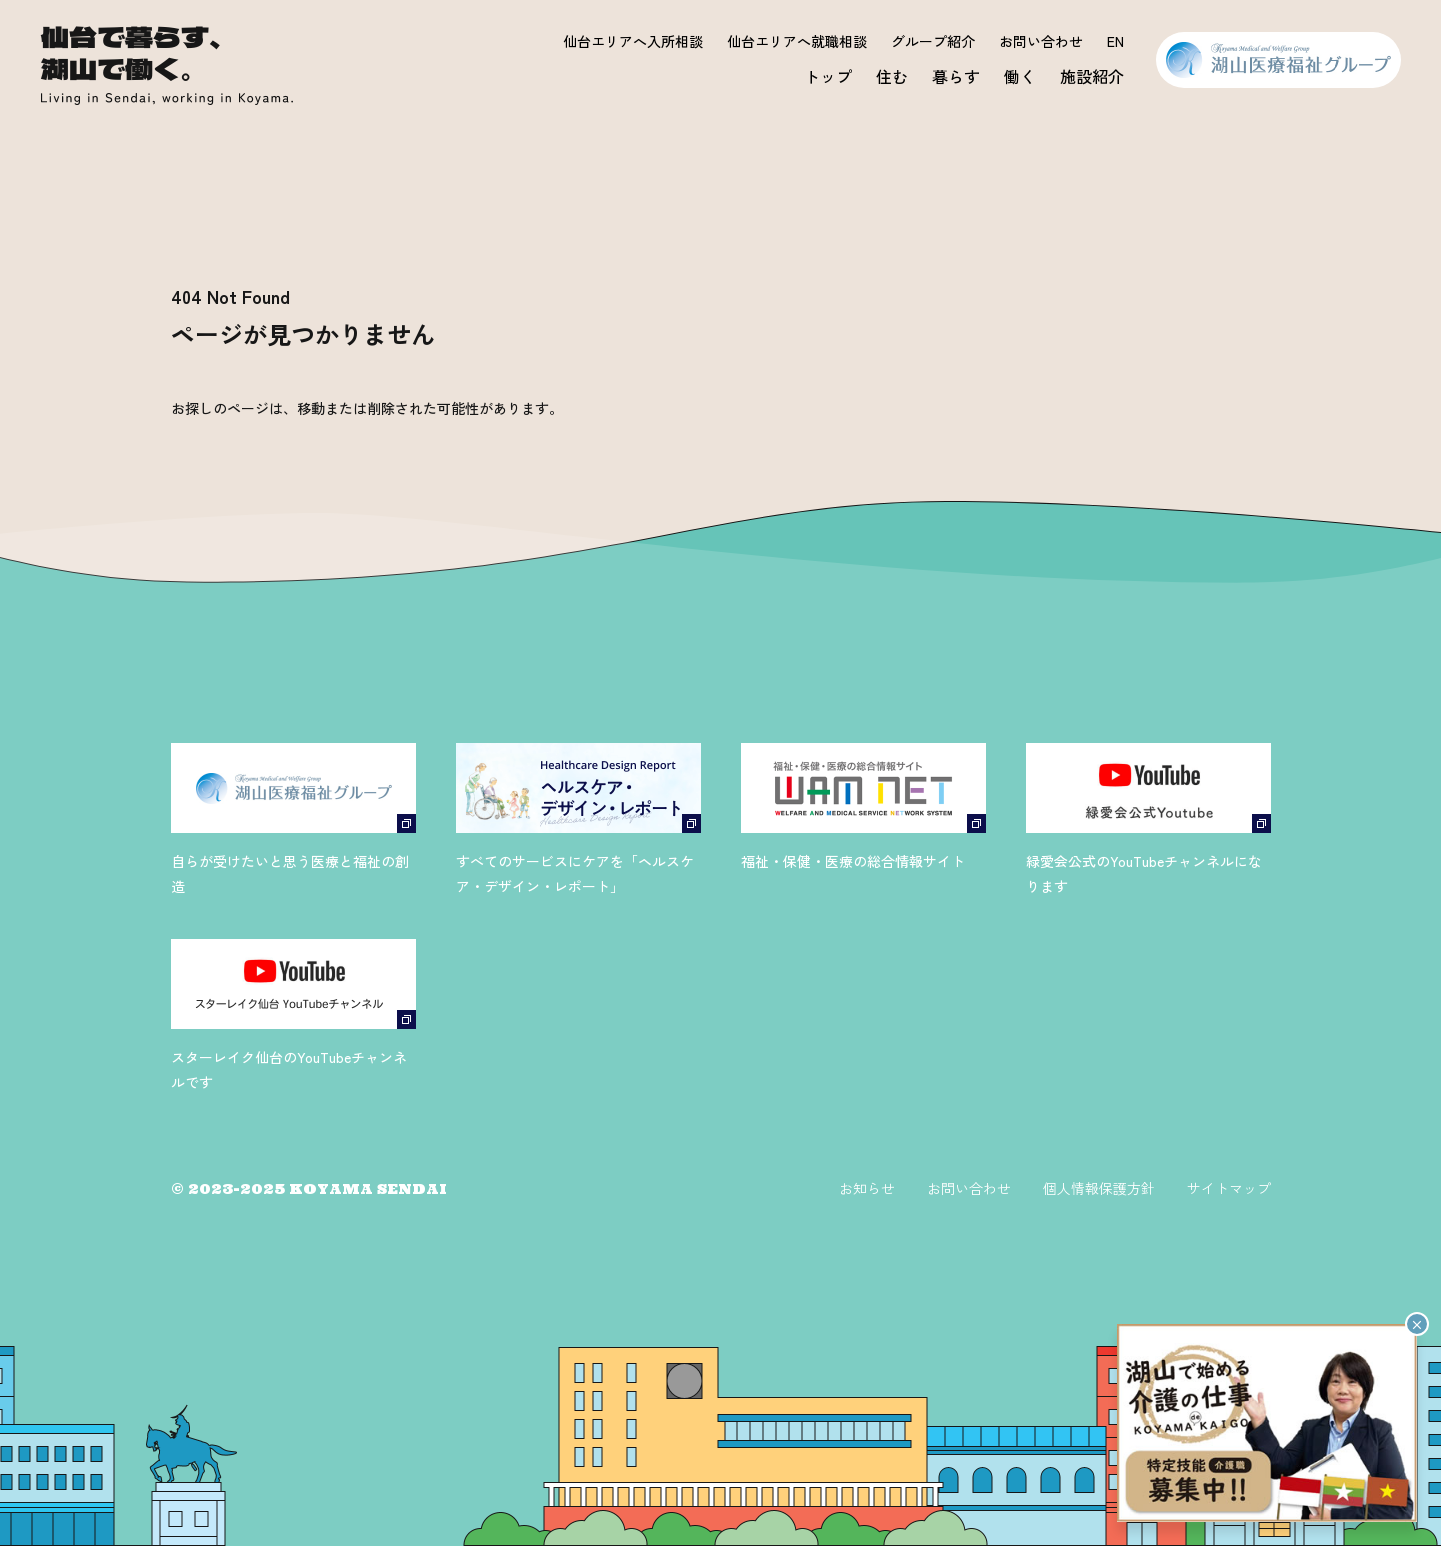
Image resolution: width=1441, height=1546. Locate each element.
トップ (828, 76)
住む (892, 76)
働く (1020, 76)
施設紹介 (1092, 76)
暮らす (956, 76)
